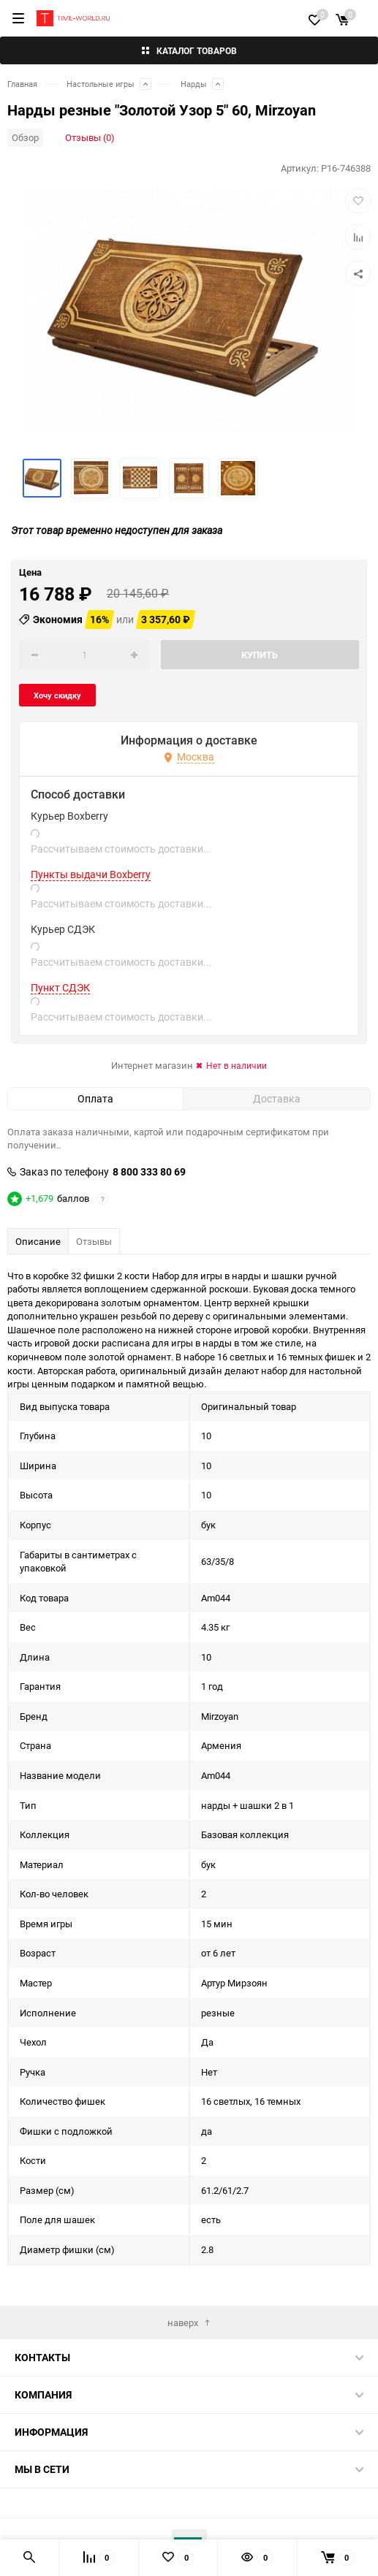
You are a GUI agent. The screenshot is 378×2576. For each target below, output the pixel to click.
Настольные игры (101, 83)
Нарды (194, 83)
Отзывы (94, 1241)
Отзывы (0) (90, 137)
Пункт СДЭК (60, 988)
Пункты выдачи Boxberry (91, 874)
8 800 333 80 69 (149, 1172)
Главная (22, 83)
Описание (38, 1241)
